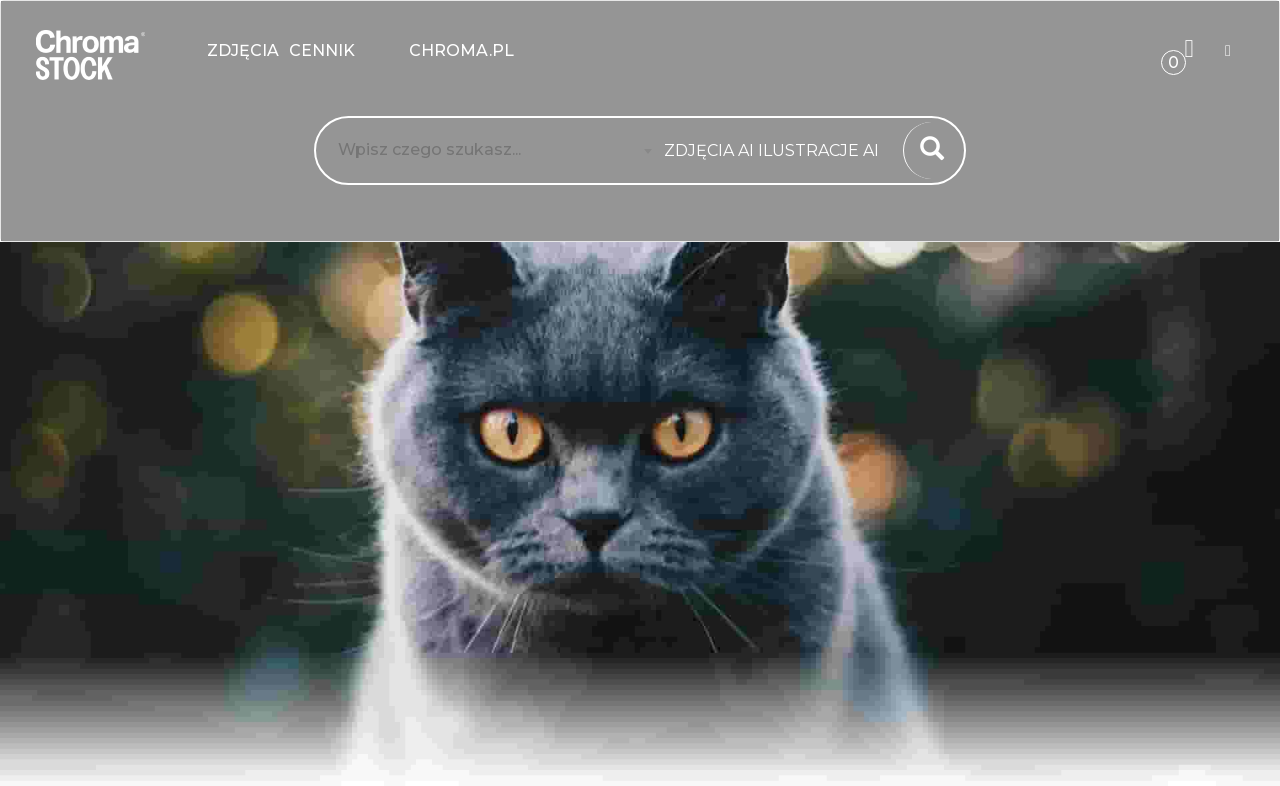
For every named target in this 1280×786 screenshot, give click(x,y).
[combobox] (777, 151)
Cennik (344, 50)
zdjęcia (243, 50)
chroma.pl (461, 50)
